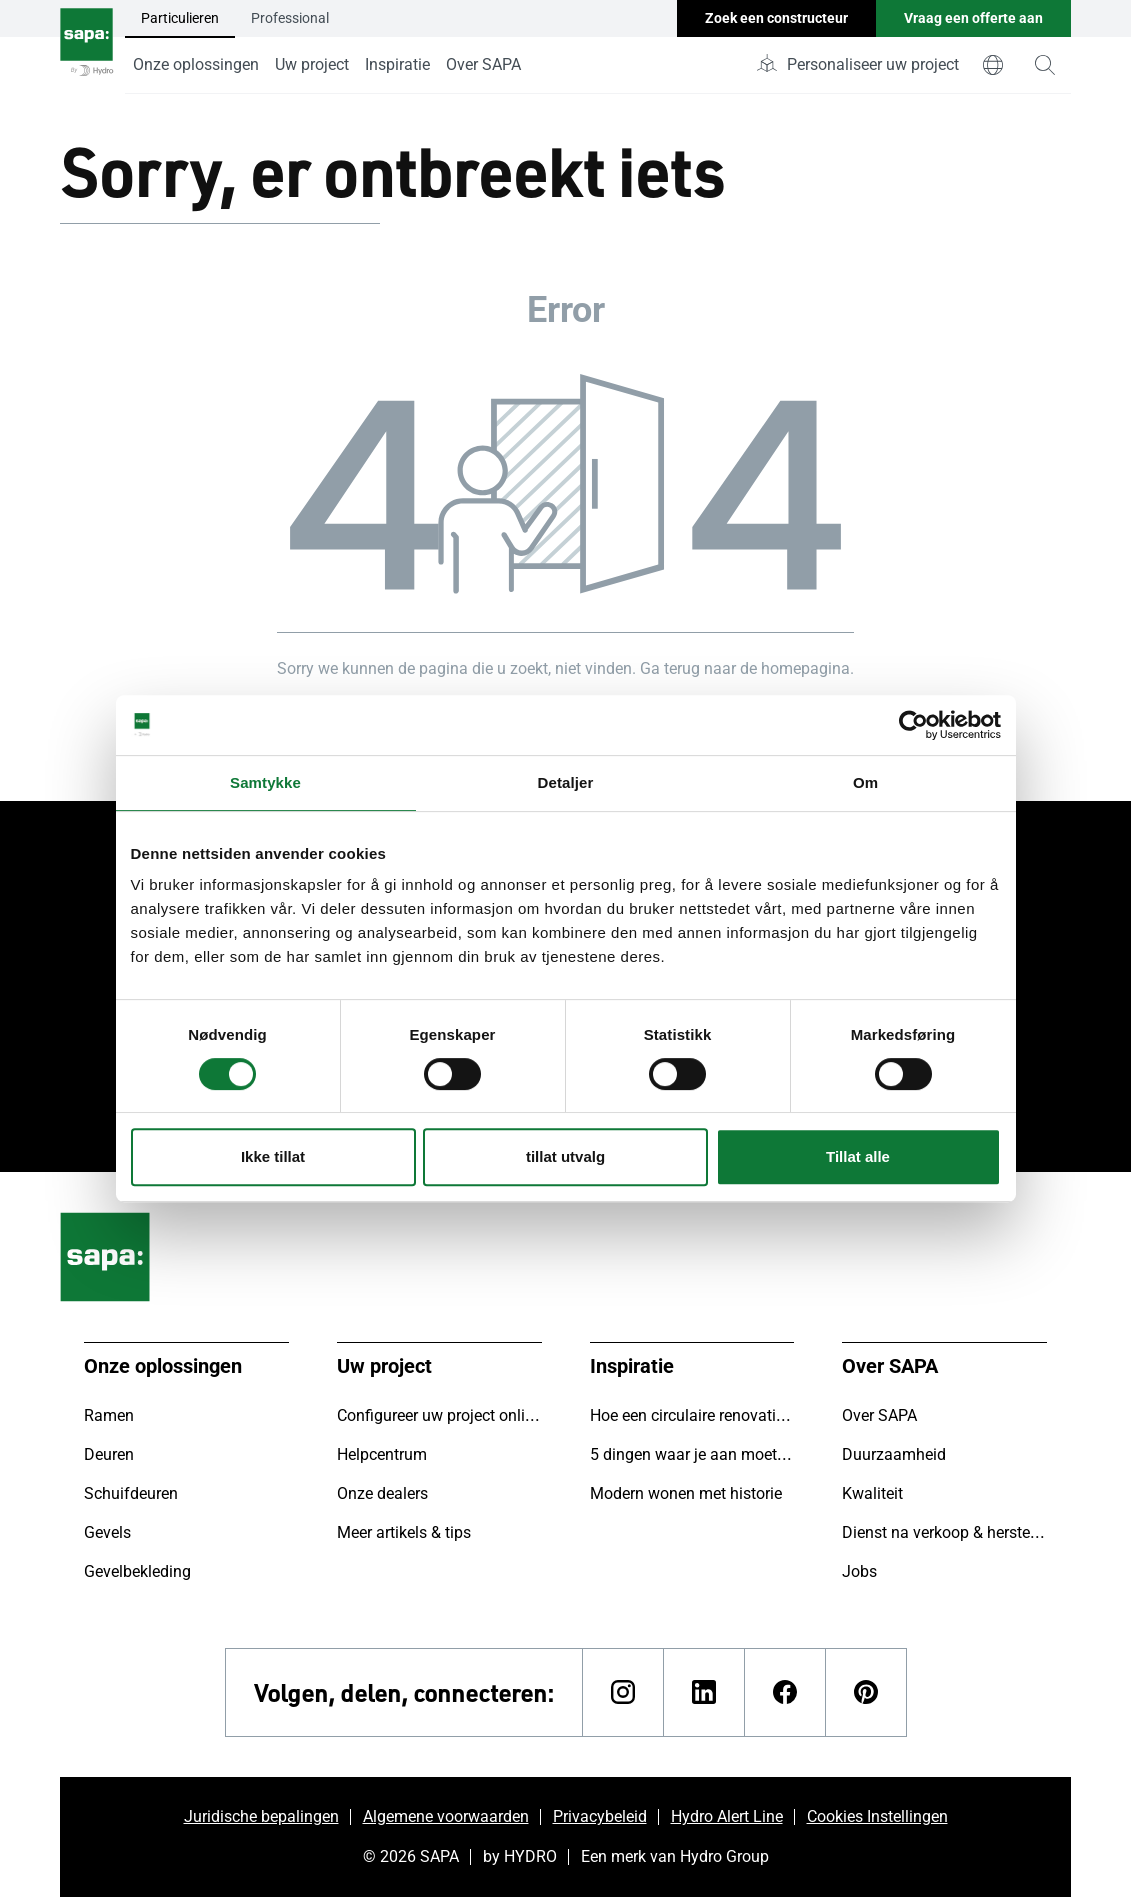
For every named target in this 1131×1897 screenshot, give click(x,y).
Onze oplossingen (196, 64)
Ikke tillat (273, 1156)
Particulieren (180, 18)
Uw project (312, 64)
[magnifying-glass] (1045, 65)
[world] (993, 65)
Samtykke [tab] (265, 782)
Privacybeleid (600, 1816)
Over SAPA (483, 64)
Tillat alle (858, 1156)
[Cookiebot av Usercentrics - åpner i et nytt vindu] (913, 725)
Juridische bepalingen (261, 1816)
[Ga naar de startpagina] (86, 47)
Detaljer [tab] (566, 782)
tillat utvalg (565, 1156)
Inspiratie (397, 64)
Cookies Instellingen (877, 1816)
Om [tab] (865, 782)
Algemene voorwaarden (446, 1816)
